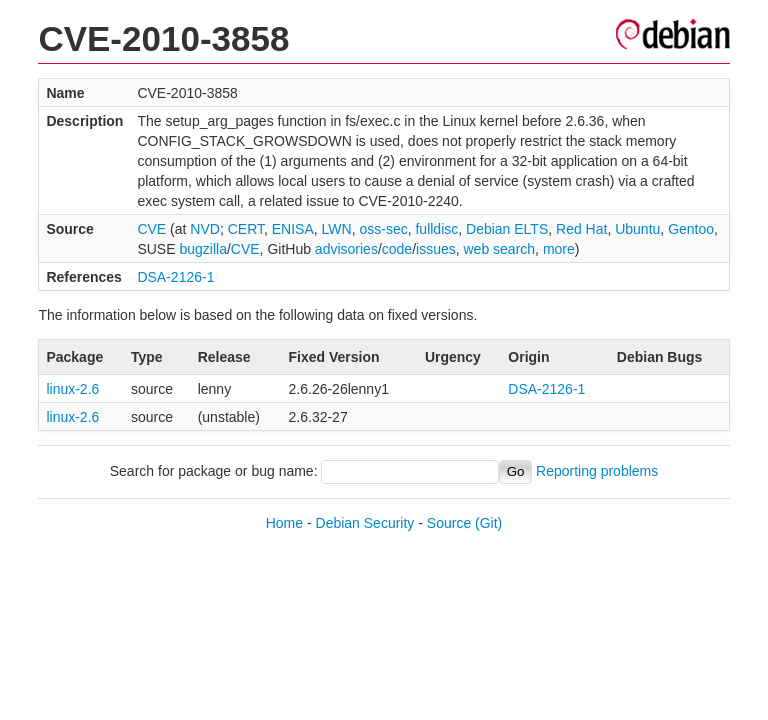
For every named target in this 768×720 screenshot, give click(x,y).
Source (449, 523)
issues (436, 249)
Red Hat (581, 229)
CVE (151, 229)
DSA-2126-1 (175, 277)
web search (500, 249)
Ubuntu (637, 229)
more (559, 249)
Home (284, 523)
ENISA (293, 229)
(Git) (488, 523)
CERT (246, 229)
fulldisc (436, 229)
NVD (205, 229)
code (397, 249)
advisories (346, 249)
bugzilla (202, 249)
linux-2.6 (72, 389)
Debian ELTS (507, 229)
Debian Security (365, 523)
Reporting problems (597, 471)
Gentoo (691, 229)
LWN (337, 229)
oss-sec (383, 229)
